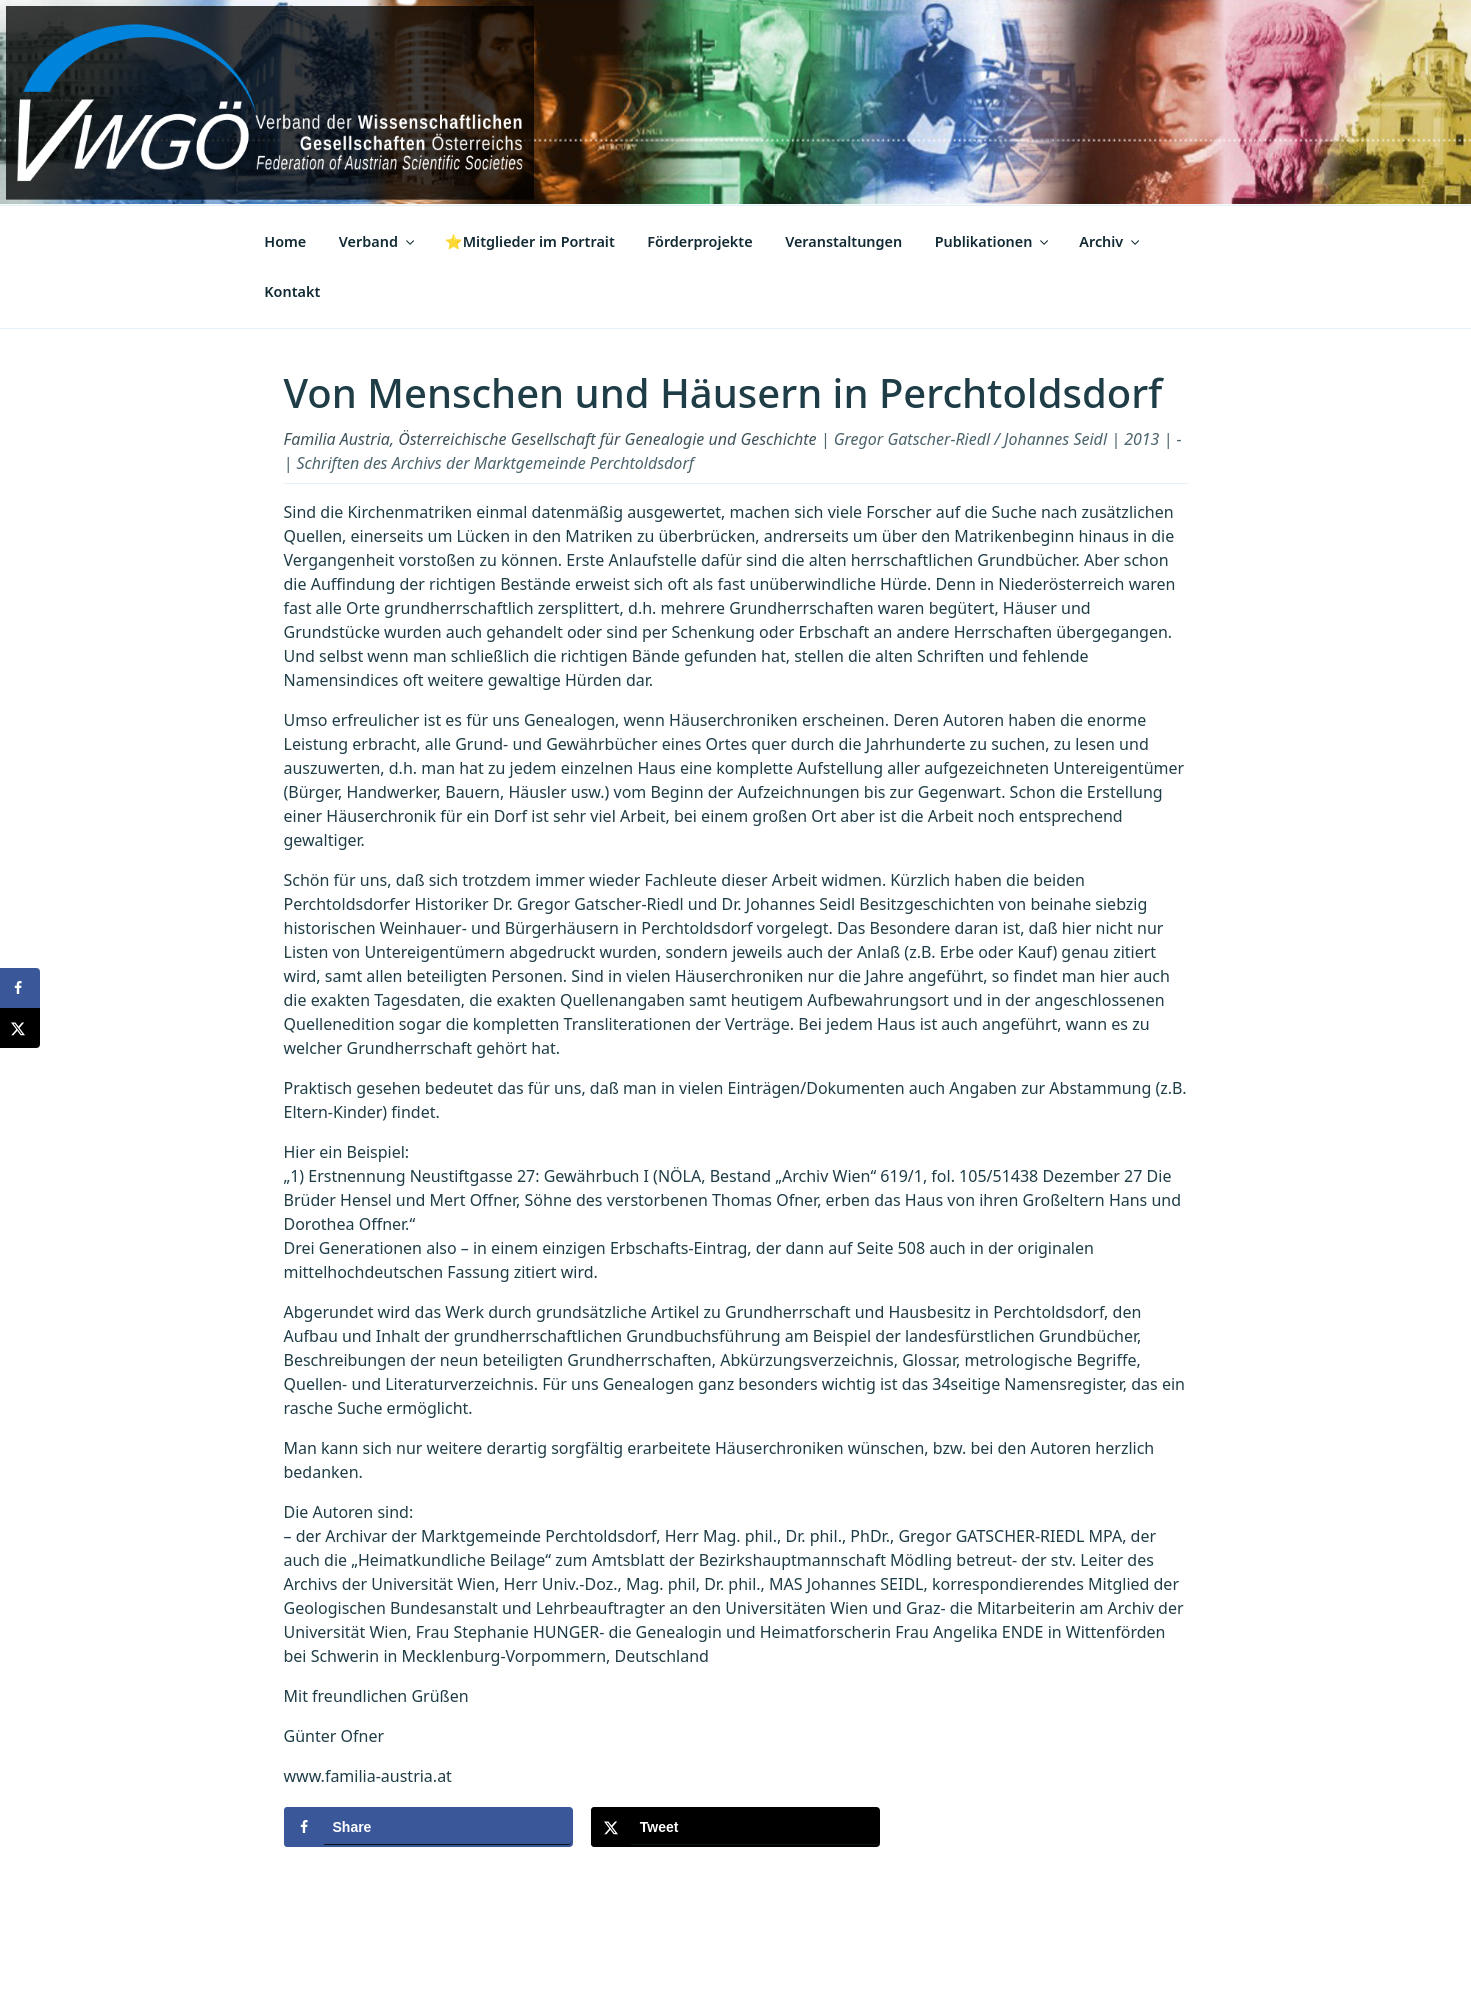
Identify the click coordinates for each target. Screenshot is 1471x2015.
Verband (378, 241)
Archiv (1110, 241)
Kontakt (292, 291)
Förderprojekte (699, 241)
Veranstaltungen (843, 241)
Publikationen (993, 241)
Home (285, 241)
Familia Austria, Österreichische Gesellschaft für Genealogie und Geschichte (550, 439)
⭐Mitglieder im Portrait (530, 241)
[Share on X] (735, 1827)
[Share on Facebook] (428, 1827)
